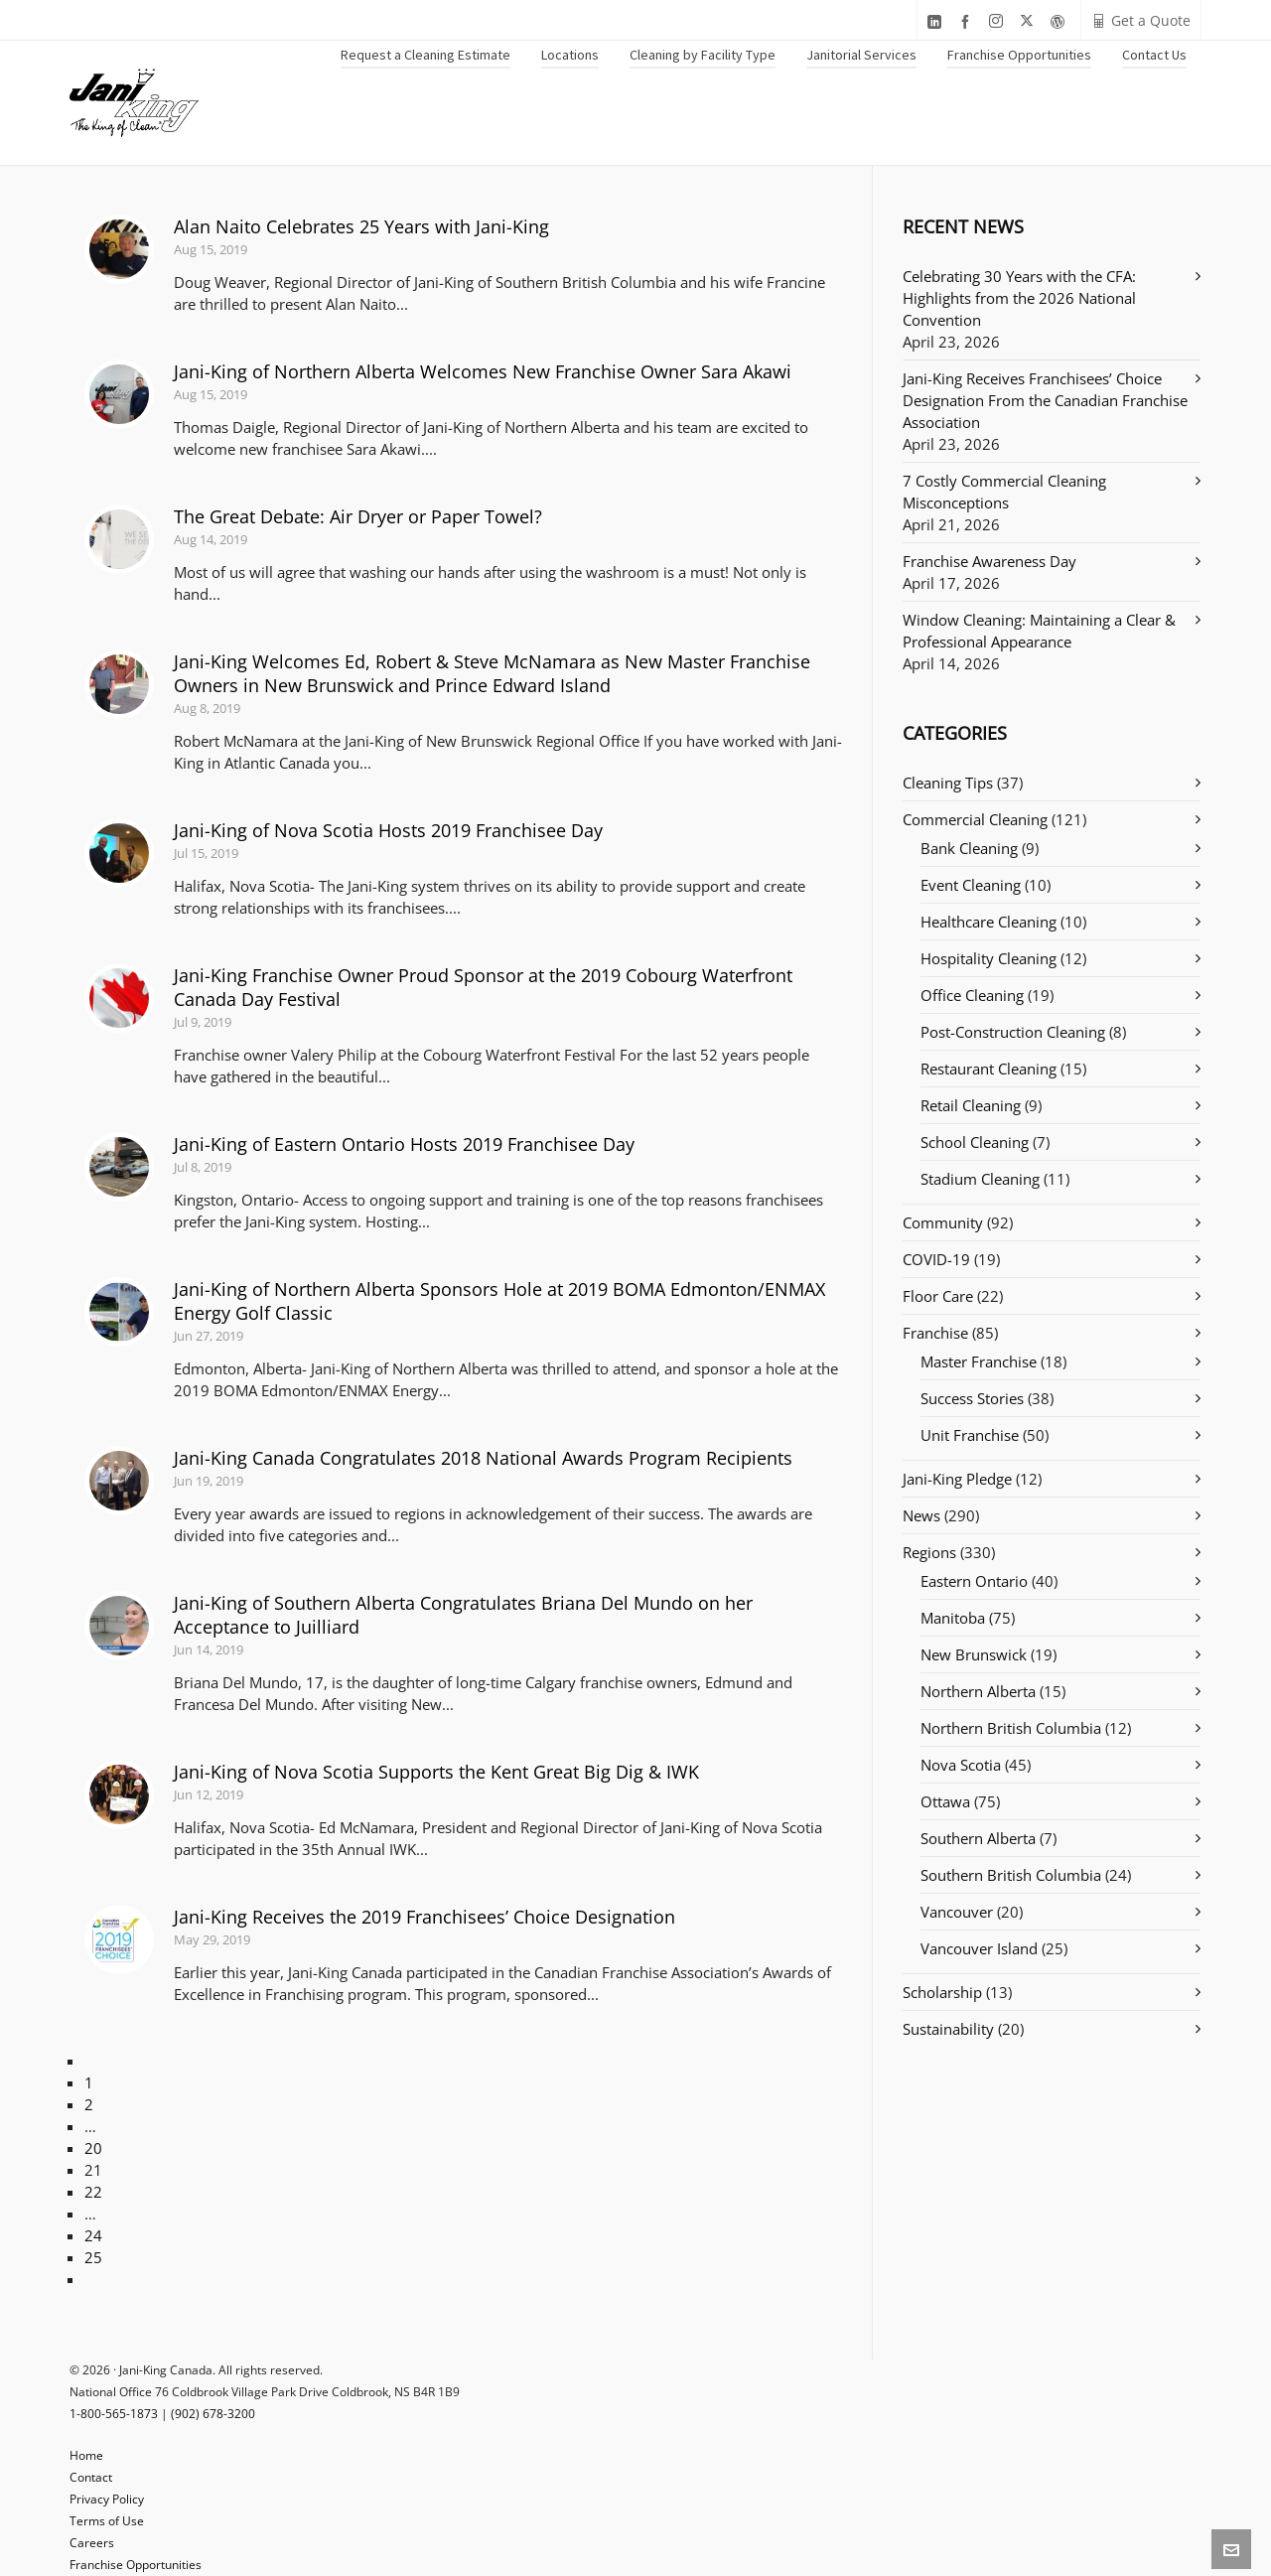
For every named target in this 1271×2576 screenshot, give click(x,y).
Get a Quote (1141, 20)
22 (93, 2192)
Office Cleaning (972, 995)
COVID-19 (936, 1259)
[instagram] (999, 21)
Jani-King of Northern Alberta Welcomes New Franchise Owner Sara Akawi (482, 371)
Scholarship (942, 1992)
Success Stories (972, 1398)
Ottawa (945, 1801)
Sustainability (948, 2029)
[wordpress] (1060, 21)
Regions (929, 1552)
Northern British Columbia (1010, 1728)
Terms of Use (107, 2520)
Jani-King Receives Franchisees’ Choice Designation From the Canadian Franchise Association (1045, 400)
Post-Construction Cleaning (1012, 1032)
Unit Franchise (969, 1435)
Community (943, 1222)
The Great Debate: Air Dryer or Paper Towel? (358, 516)
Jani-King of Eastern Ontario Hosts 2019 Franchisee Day (404, 1144)
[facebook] (968, 21)
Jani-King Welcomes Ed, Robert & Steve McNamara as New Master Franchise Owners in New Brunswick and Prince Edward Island (492, 673)
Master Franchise (978, 1361)
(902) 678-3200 (213, 2413)
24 (93, 2235)
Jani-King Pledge (957, 1479)
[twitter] (1030, 21)
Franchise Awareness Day (989, 561)
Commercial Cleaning (975, 819)
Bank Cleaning (969, 848)
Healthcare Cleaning (988, 921)
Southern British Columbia (1010, 1875)
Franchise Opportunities (136, 2564)
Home (86, 2455)
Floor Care (938, 1296)
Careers (92, 2542)
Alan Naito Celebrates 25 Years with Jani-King (361, 226)
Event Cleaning (970, 885)
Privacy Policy (107, 2499)
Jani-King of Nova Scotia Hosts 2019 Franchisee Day (388, 830)
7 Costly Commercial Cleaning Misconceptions (1004, 491)
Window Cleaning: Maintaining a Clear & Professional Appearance (1039, 630)
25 (93, 2257)
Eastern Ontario (974, 1581)
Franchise (935, 1333)
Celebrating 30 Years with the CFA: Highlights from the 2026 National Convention (1019, 298)
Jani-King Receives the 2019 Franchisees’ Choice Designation (424, 1917)
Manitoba (952, 1618)
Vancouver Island (979, 1948)
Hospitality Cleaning (988, 958)
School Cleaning (974, 1142)
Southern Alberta (978, 1838)
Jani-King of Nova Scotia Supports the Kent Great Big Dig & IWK (436, 1772)
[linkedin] (937, 21)
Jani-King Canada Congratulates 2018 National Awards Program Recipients (483, 1458)
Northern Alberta (978, 1691)
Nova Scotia (960, 1765)
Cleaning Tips (948, 782)
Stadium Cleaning (980, 1179)
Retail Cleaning (970, 1105)
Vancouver (956, 1912)
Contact (91, 2477)
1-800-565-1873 (114, 2413)
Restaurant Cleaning (988, 1068)
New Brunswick (973, 1654)
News (921, 1515)
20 (93, 2148)
